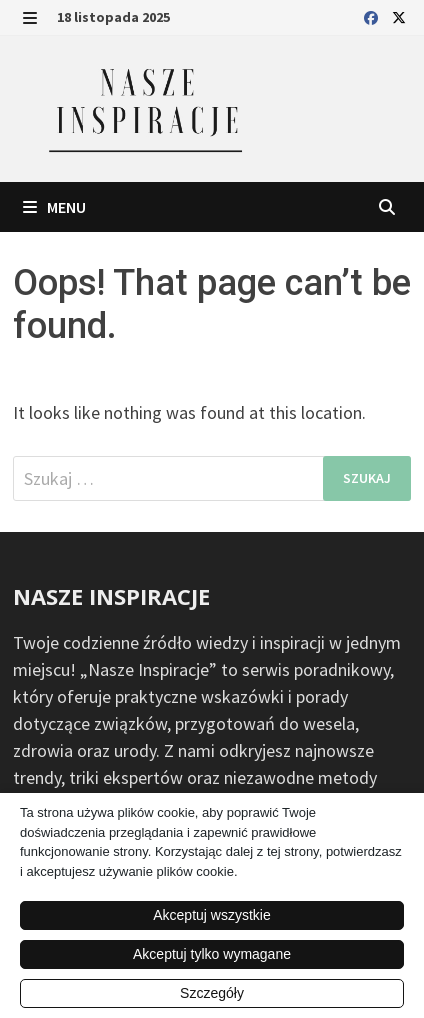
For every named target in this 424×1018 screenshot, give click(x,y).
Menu (54, 207)
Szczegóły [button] (212, 993)
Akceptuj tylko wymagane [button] (212, 954)
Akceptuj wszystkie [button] (211, 915)
